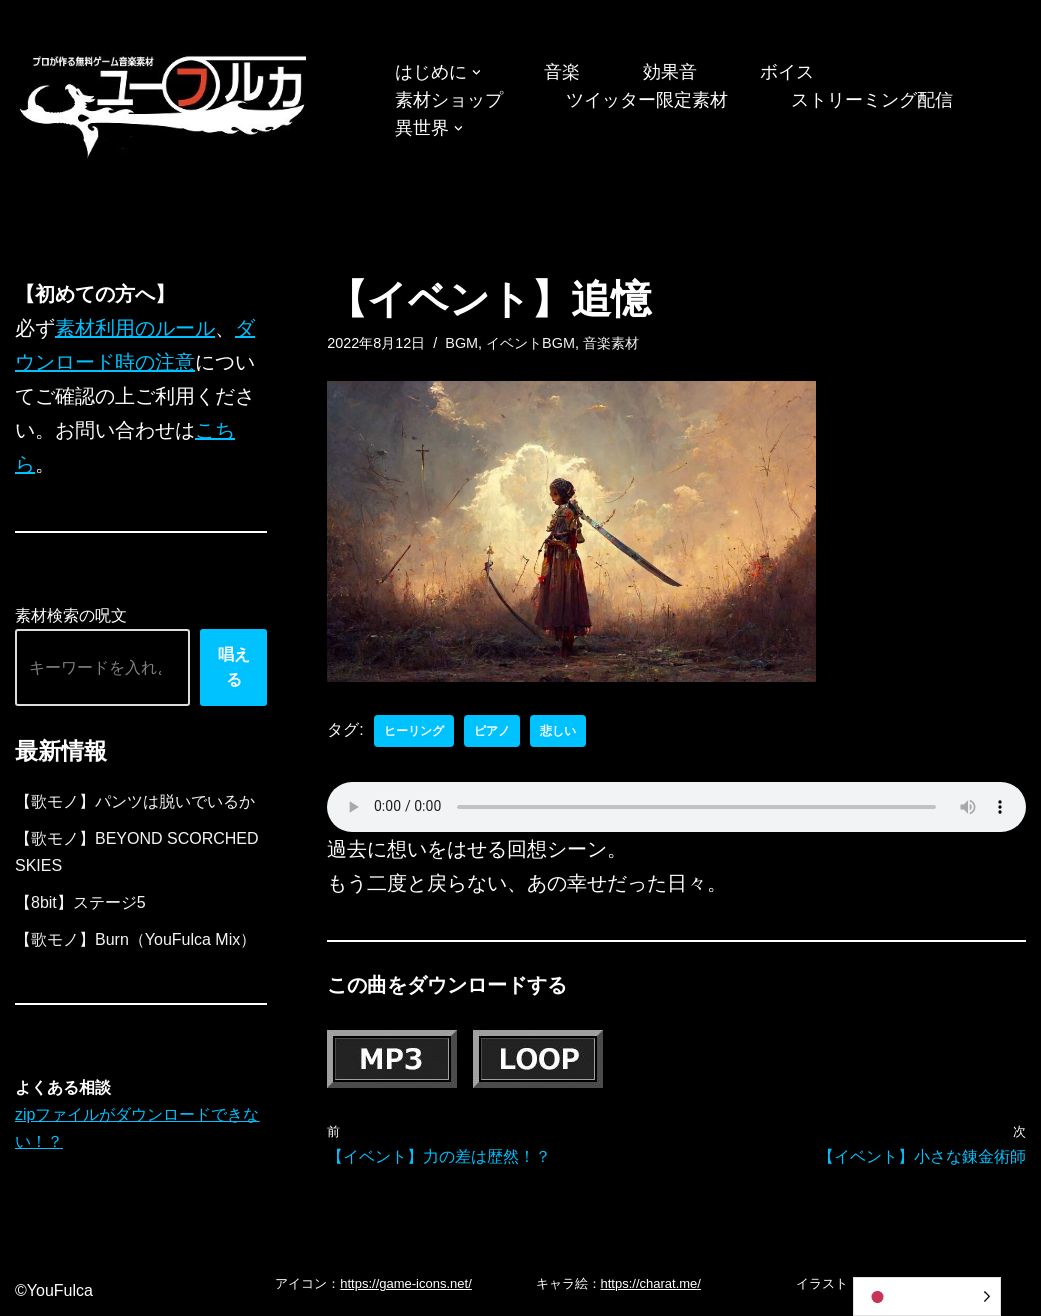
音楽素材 (611, 343)
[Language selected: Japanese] (927, 1296)
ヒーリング (414, 731)
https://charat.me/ (651, 1283)
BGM (461, 343)
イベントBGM (530, 343)
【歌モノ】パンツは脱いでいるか (135, 801)
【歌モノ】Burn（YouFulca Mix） (135, 939)
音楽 (562, 72)
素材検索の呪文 (71, 615)
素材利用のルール (135, 328)
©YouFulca (54, 1290)
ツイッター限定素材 (647, 100)
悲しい (558, 731)
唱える (234, 667)
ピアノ (492, 731)
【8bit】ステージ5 (80, 902)
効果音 (670, 72)
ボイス (787, 72)
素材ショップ (449, 100)
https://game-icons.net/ (406, 1283)
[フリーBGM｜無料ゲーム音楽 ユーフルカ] (165, 102)
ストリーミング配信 (872, 100)
